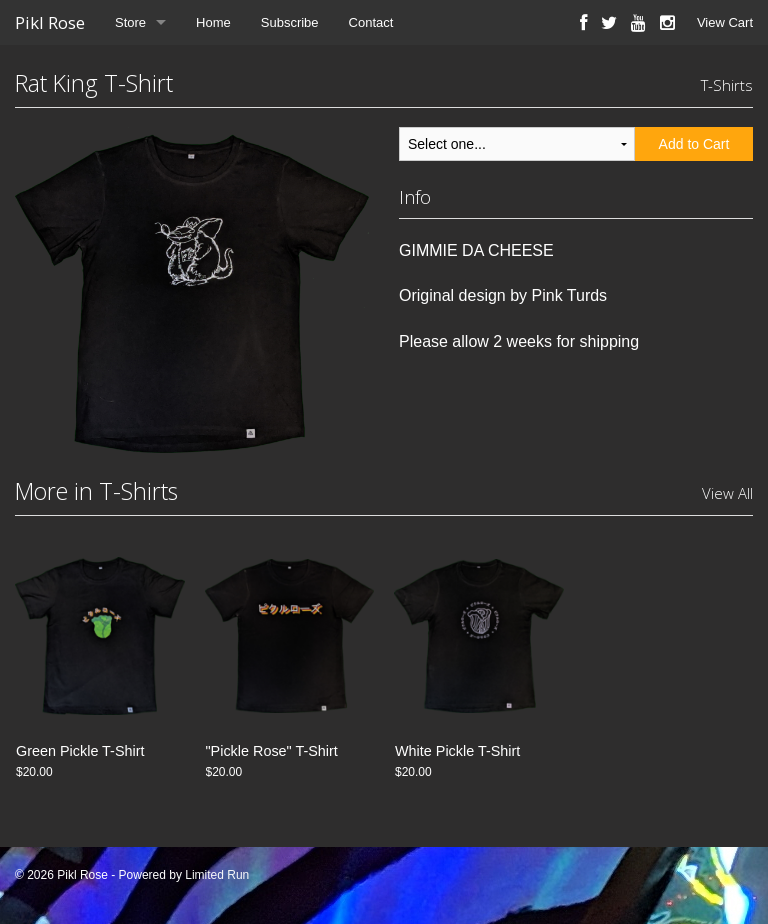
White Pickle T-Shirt (457, 751)
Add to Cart (694, 144)
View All (727, 493)
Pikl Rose (50, 22)
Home (213, 22)
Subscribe (290, 22)
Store (130, 22)
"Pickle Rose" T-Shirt (272, 751)
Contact (371, 22)
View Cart (725, 22)
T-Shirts (727, 85)
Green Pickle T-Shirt (80, 751)
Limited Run (217, 875)
